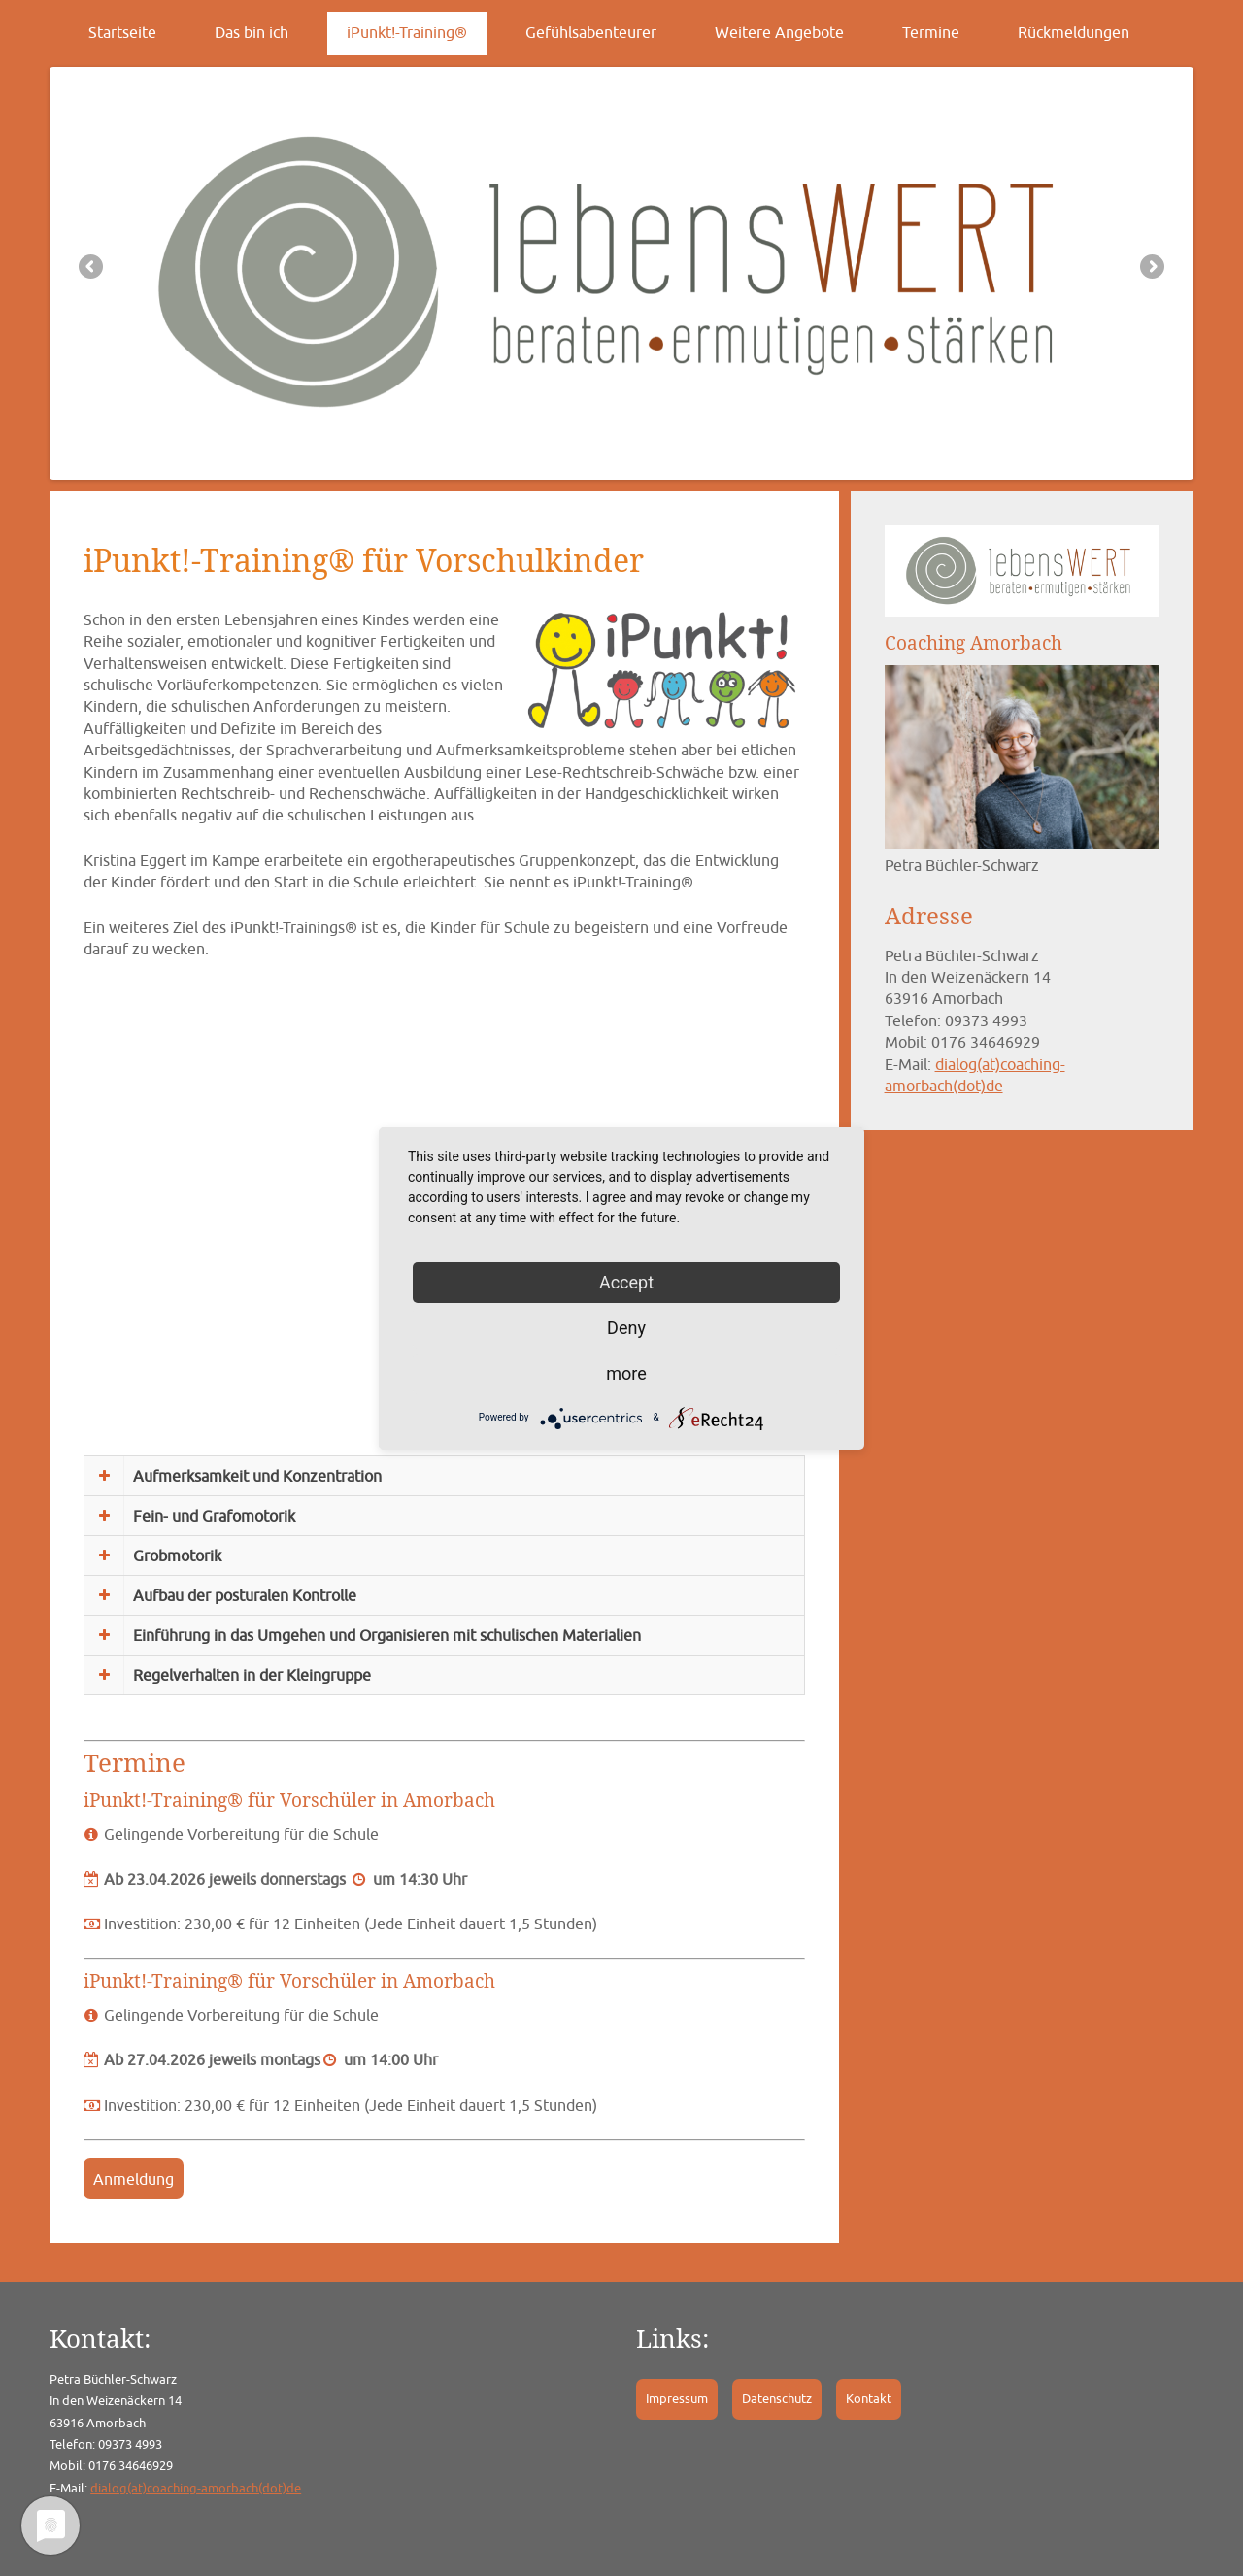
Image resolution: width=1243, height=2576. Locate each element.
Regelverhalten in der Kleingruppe (252, 1675)
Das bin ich (251, 32)
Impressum (677, 2399)
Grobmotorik (177, 1555)
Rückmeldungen (1073, 32)
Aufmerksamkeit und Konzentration (257, 1476)
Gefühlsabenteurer (590, 32)
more (626, 1373)
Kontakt (868, 2399)
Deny (626, 1328)
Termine (930, 32)
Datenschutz (777, 2399)
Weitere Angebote (779, 32)
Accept (626, 1282)
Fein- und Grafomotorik (214, 1515)
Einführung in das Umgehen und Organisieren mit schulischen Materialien (387, 1635)
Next (1150, 268)
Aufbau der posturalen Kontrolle (244, 1595)
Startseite (122, 32)
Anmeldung (133, 2179)
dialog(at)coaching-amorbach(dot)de (195, 2488)
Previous (92, 268)
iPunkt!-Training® (407, 32)
